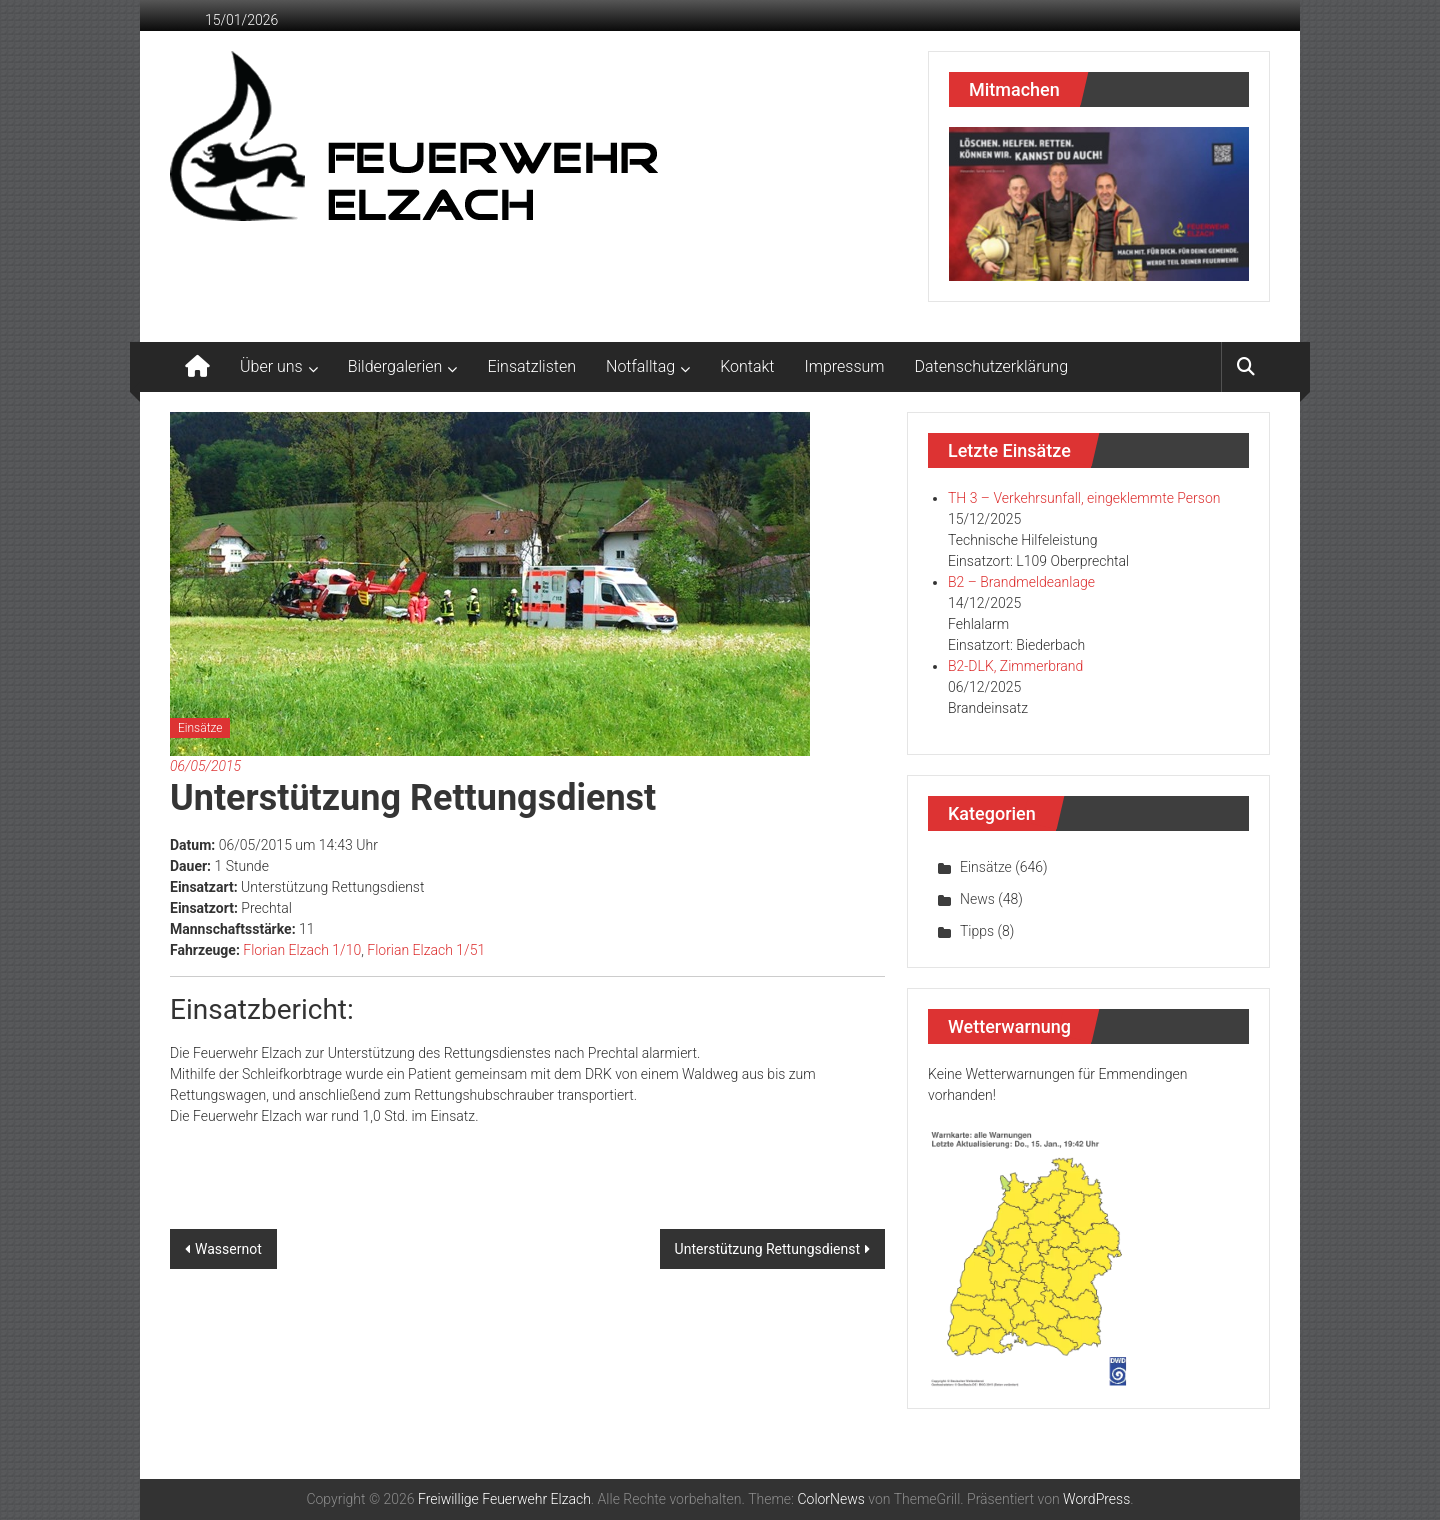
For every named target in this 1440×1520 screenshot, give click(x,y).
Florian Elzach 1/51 (426, 950)
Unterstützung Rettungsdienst (767, 1249)
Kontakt (747, 366)
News (977, 899)
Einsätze (200, 728)
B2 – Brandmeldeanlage (1021, 582)
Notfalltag (640, 366)
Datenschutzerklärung (992, 366)
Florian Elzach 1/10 (302, 950)
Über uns (271, 366)
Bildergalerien (395, 366)
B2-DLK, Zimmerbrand (1015, 666)
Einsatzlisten (531, 366)
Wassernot (228, 1249)
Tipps (977, 931)
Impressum (845, 366)
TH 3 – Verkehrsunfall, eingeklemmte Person (1084, 498)
